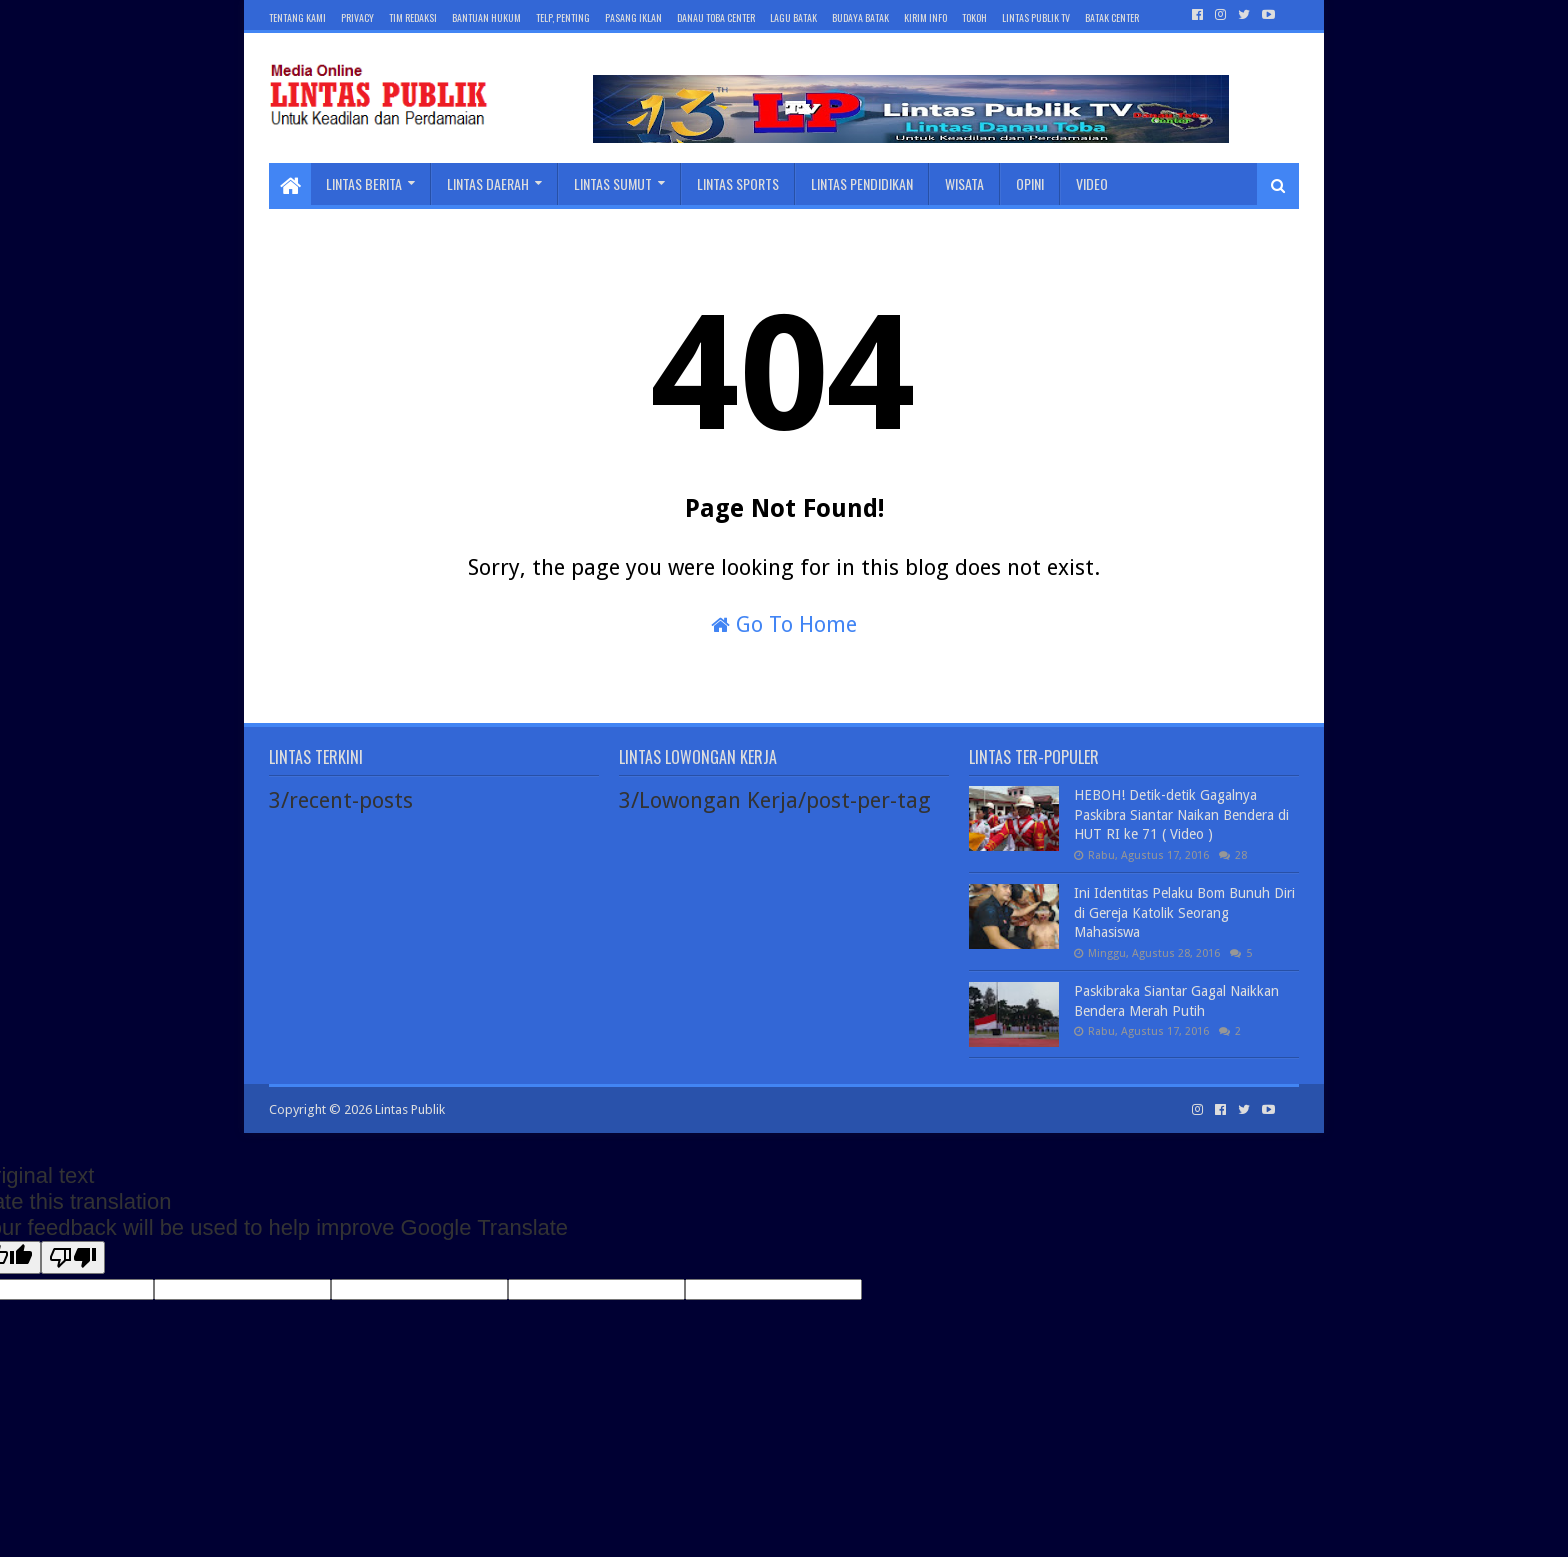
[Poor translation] (73, 1257)
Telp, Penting (563, 17)
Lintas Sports (738, 183)
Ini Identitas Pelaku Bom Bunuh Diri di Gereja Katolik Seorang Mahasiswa (1184, 912)
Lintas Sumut (613, 183)
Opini (1030, 183)
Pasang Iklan (633, 17)
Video (1092, 183)
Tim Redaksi (413, 17)
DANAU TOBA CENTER (716, 17)
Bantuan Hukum (486, 17)
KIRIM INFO (925, 17)
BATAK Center (1112, 17)
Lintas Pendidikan (862, 183)
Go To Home (784, 624)
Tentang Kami (297, 17)
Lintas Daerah (488, 183)
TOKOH (974, 17)
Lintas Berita (364, 183)
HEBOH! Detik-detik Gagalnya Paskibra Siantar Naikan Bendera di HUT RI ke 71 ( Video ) (1181, 814)
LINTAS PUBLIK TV (1036, 17)
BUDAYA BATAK (860, 17)
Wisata (964, 183)
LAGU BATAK (793, 17)
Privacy (357, 17)
